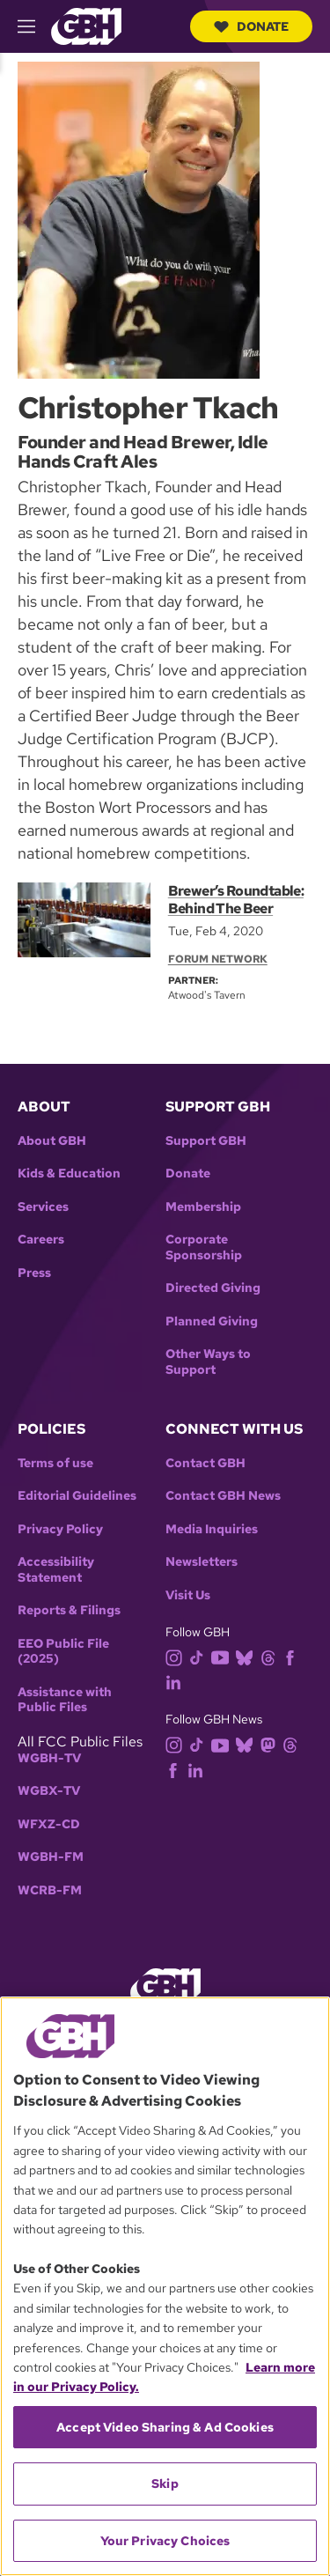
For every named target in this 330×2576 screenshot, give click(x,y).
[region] (165, 2286)
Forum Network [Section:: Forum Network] (218, 959)
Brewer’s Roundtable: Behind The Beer (236, 900)
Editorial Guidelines (77, 1495)
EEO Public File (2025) (63, 1651)
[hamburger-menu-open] (34, 26)
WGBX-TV (49, 1790)
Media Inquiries (211, 1529)
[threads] (271, 1656)
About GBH (52, 1140)
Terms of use (55, 1463)
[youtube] (223, 1656)
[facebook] (293, 1656)
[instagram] (177, 1656)
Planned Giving (211, 1321)
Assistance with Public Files (65, 1700)
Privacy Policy (60, 1529)
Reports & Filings (69, 1610)
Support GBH (205, 1140)
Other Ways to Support (208, 1362)
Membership (203, 1206)
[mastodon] (271, 1744)
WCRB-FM (50, 1890)
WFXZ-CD (49, 1824)
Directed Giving (212, 1288)
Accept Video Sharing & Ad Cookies (165, 2427)
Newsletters (201, 1561)
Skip (165, 2483)
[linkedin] (176, 1681)
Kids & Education (69, 1173)
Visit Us (187, 1595)
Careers (41, 1239)
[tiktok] (200, 1656)
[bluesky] (248, 1656)
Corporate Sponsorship (203, 1247)
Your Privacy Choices (165, 2541)
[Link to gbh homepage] (86, 25)
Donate (251, 26)
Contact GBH (205, 1463)
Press (34, 1273)
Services (43, 1206)
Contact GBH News (223, 1495)
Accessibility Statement (56, 1569)
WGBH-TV (49, 1758)
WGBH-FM (51, 1856)
